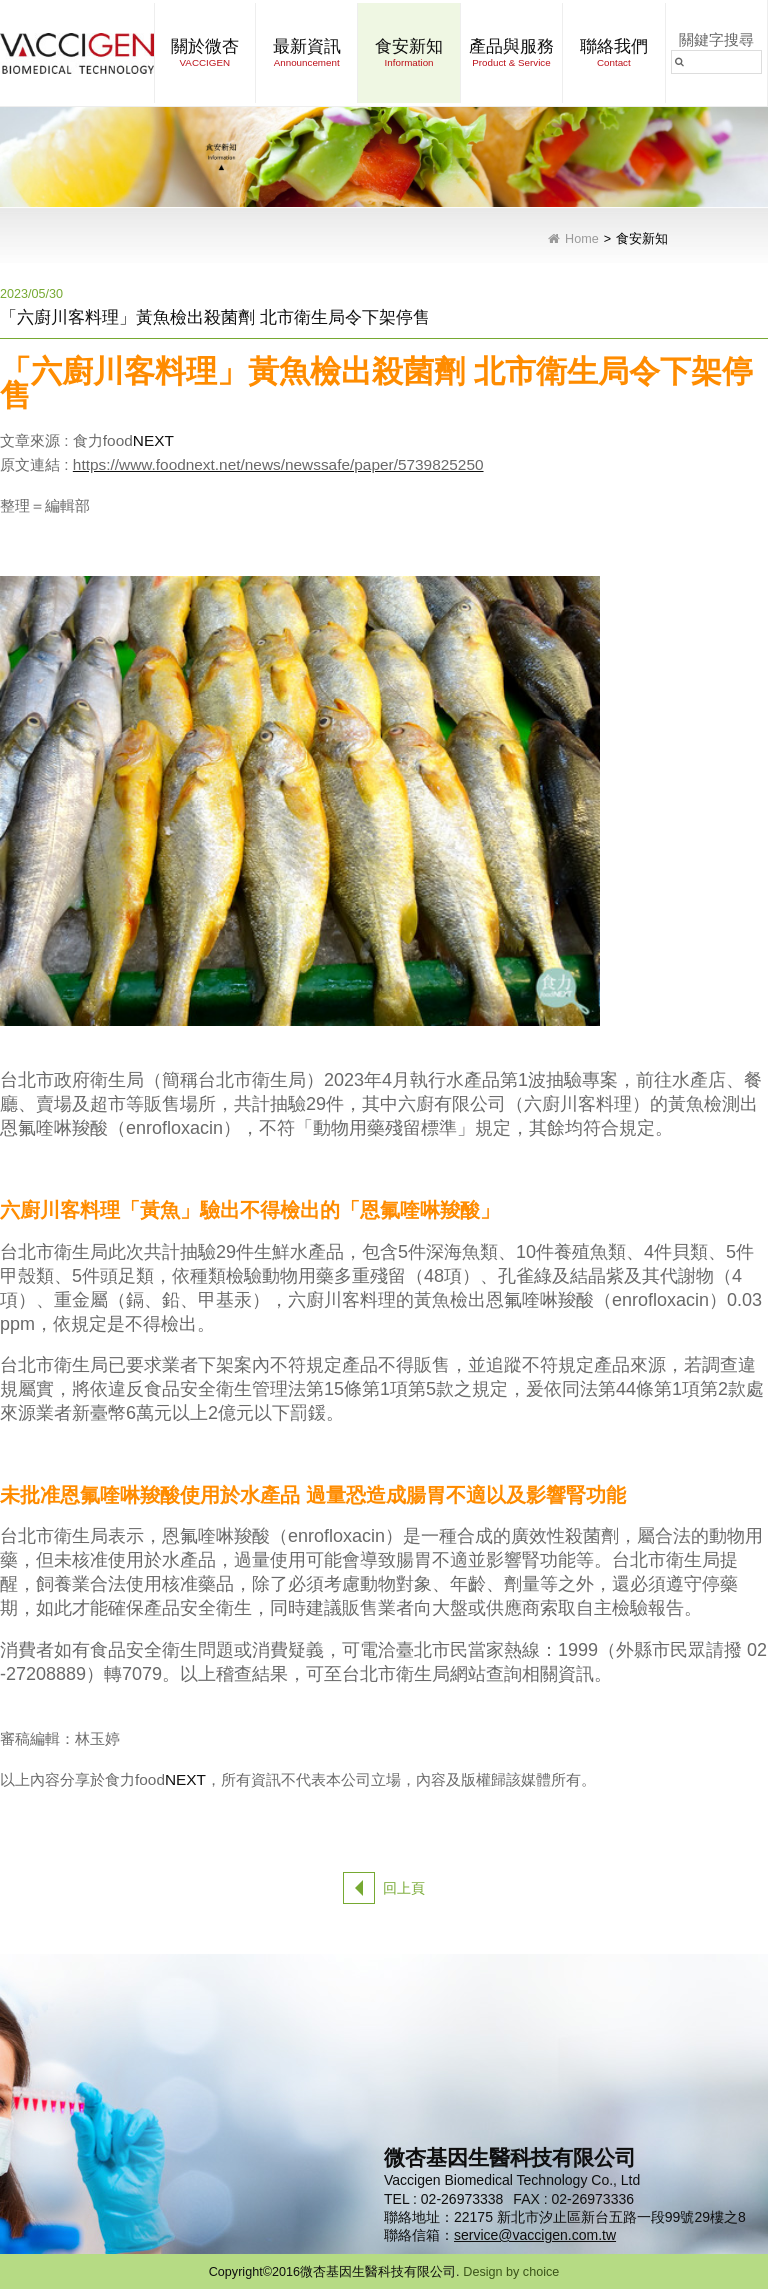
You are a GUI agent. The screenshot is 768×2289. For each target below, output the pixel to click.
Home (582, 239)
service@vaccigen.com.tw (535, 2235)
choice (541, 2272)
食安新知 (642, 239)
